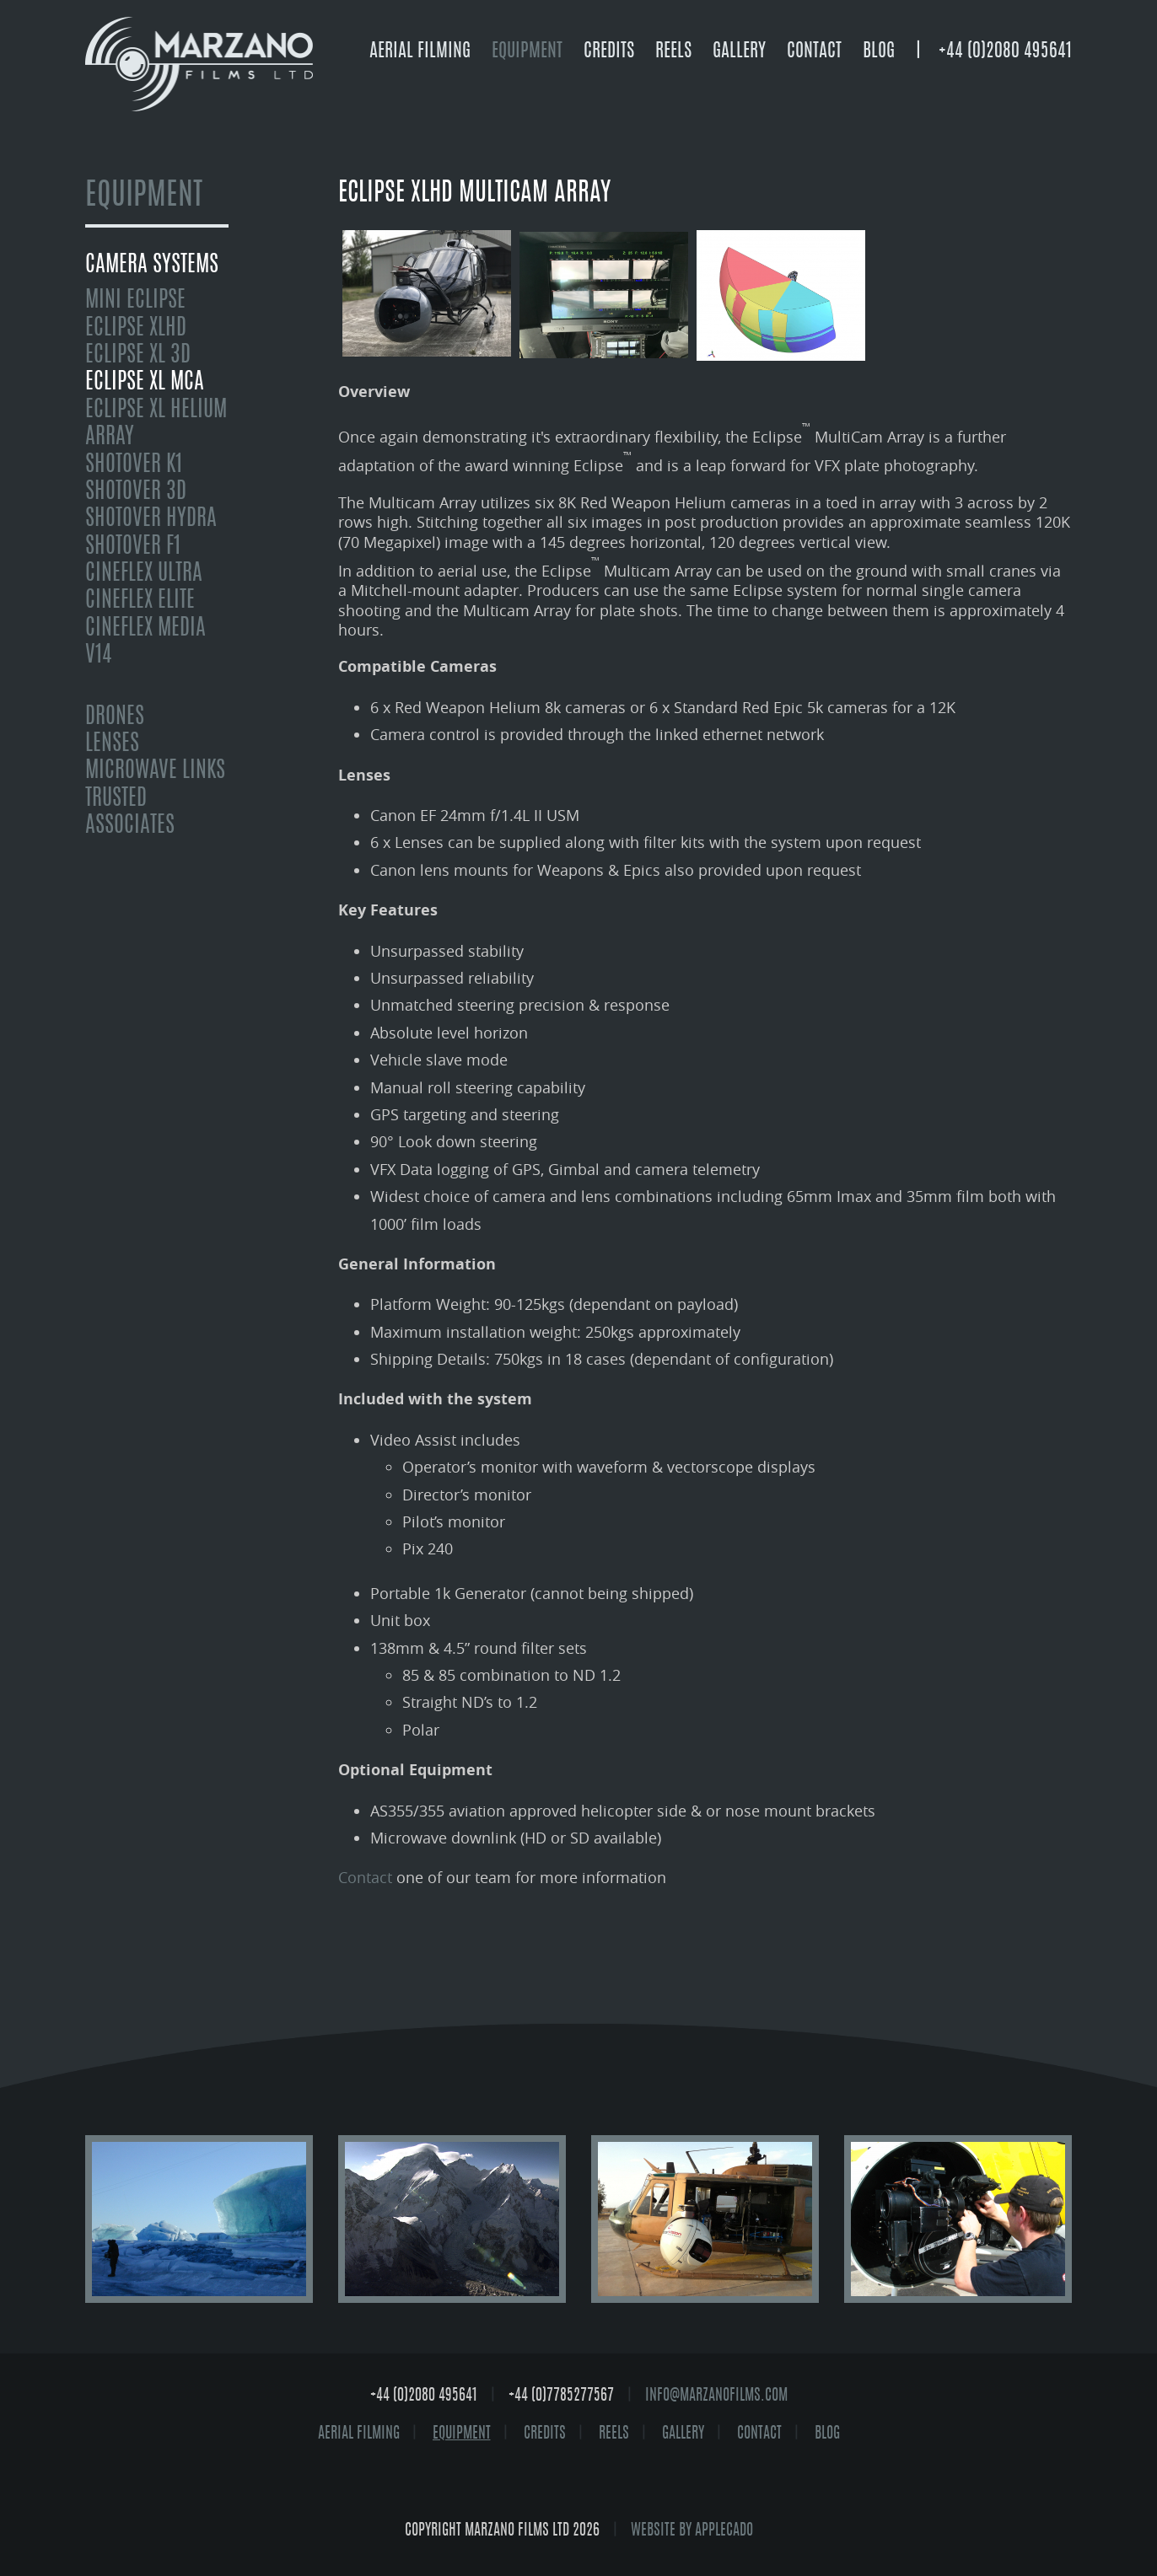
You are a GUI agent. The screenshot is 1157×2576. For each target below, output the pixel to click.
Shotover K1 (133, 465)
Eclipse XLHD (135, 329)
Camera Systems (151, 265)
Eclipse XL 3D (138, 356)
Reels (673, 51)
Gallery (739, 51)
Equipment (527, 51)
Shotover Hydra (151, 519)
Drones (114, 717)
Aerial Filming (420, 51)
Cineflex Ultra (143, 574)
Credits (609, 51)
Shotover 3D (135, 492)
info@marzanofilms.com (716, 2396)
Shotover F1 (132, 547)
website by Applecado (692, 2531)
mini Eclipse (135, 301)
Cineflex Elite (140, 601)
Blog (879, 51)
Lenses (112, 744)
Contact (814, 51)
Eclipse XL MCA (144, 383)
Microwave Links (155, 771)
